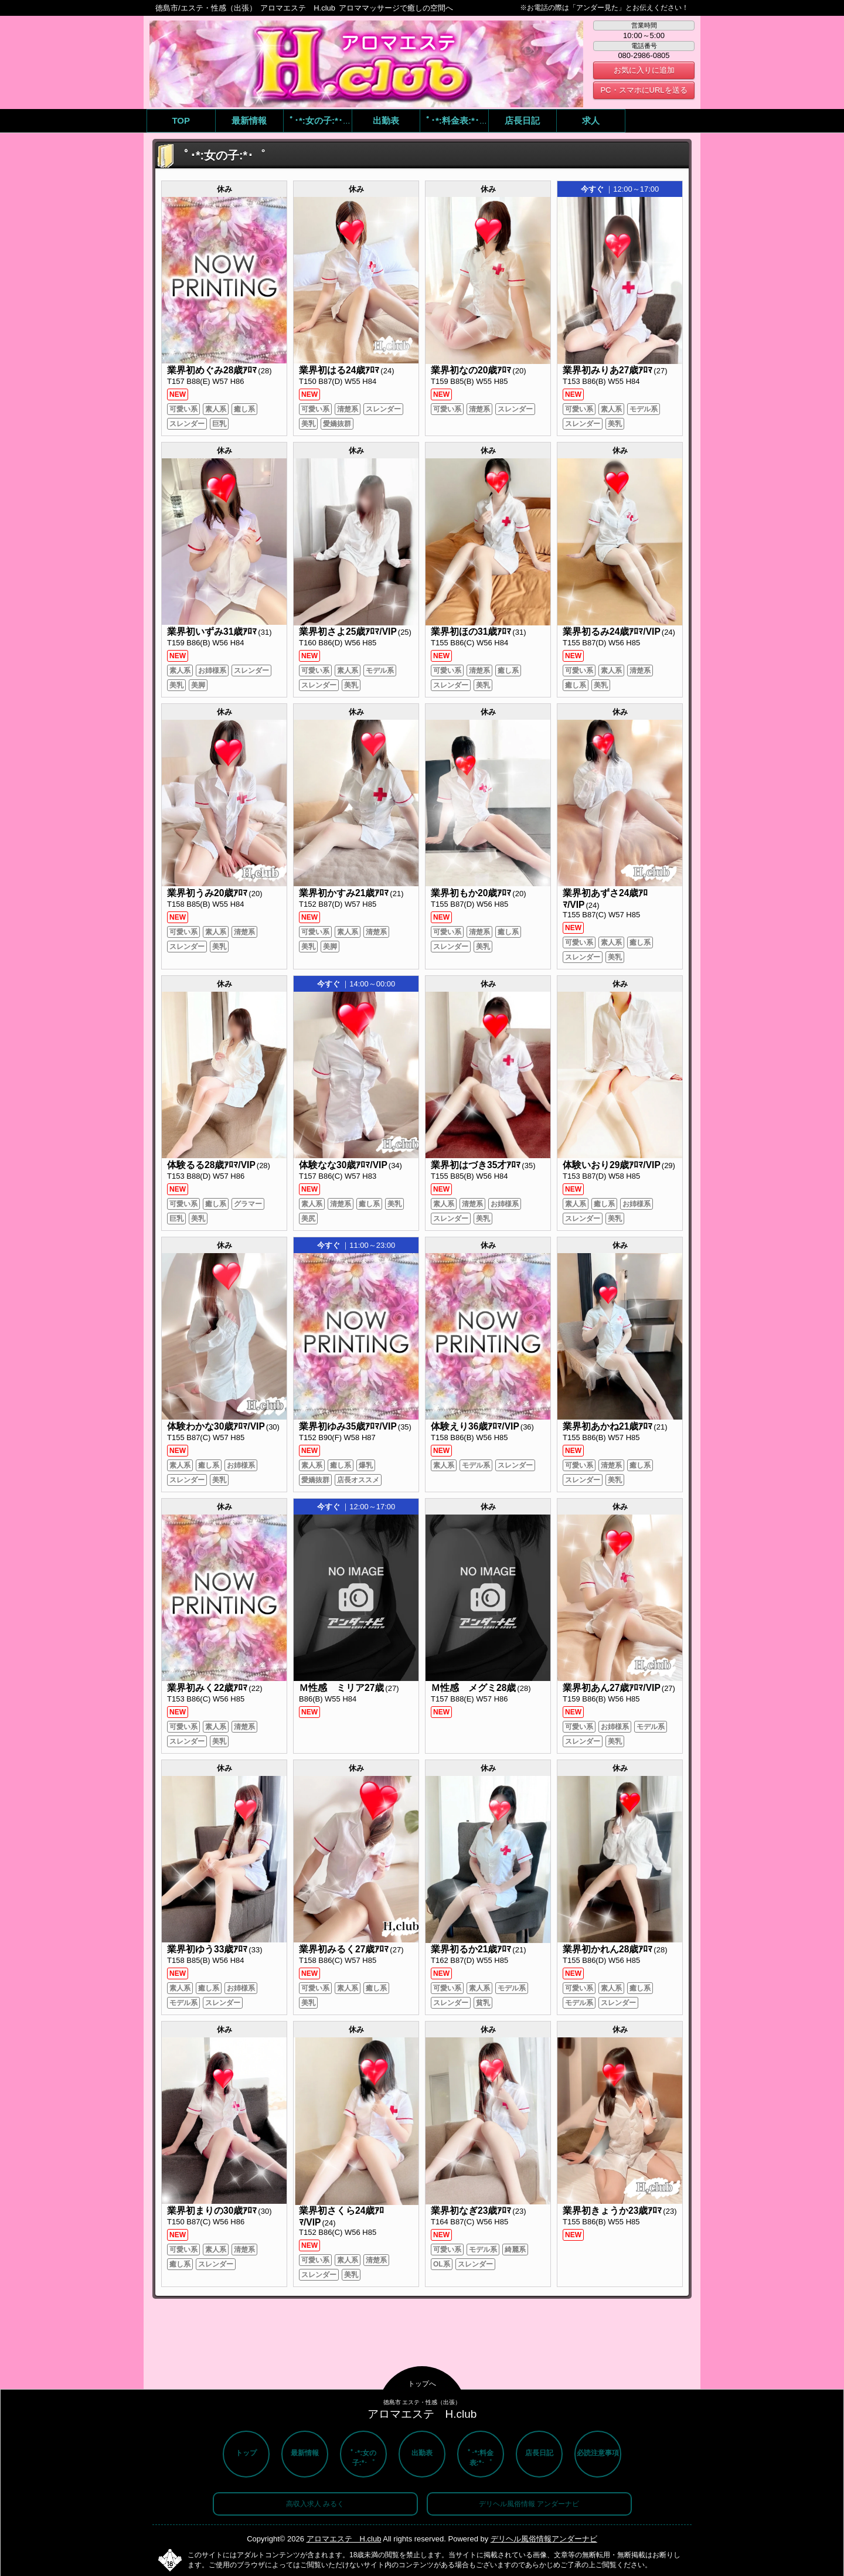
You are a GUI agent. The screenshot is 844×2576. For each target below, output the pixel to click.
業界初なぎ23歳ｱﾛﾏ (471, 2211)
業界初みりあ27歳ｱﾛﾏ (607, 370)
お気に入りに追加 (644, 70)
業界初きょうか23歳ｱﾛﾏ (612, 2211)
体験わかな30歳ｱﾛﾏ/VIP (216, 1426)
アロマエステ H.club (344, 2538)
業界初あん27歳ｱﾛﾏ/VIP (612, 1688)
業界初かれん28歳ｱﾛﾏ (607, 1949)
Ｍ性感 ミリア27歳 (341, 1688)
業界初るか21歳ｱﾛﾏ (471, 1949)
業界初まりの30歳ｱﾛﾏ (212, 2211)
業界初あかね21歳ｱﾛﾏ (607, 1426)
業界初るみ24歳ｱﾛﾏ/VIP (612, 632)
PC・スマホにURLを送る (643, 90)
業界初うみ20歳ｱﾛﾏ (207, 893)
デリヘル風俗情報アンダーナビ (544, 2538)
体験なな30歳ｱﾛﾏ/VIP (343, 1165)
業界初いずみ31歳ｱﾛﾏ (212, 632)
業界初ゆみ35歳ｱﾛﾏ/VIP (348, 1426)
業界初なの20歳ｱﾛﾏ (471, 370)
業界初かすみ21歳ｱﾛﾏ (344, 893)
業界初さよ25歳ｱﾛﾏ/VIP (348, 632)
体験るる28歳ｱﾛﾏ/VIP (211, 1165)
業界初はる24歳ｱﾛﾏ (339, 370)
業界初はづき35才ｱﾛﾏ (475, 1165)
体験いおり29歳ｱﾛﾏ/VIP (612, 1165)
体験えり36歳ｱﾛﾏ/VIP (475, 1426)
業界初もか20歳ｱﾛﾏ (471, 893)
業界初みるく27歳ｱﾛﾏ (344, 1949)
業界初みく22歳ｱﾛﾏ (207, 1688)
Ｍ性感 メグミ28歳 (473, 1688)
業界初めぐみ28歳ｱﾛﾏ (212, 370)
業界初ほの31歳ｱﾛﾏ (471, 632)
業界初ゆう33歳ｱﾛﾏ (207, 1949)
